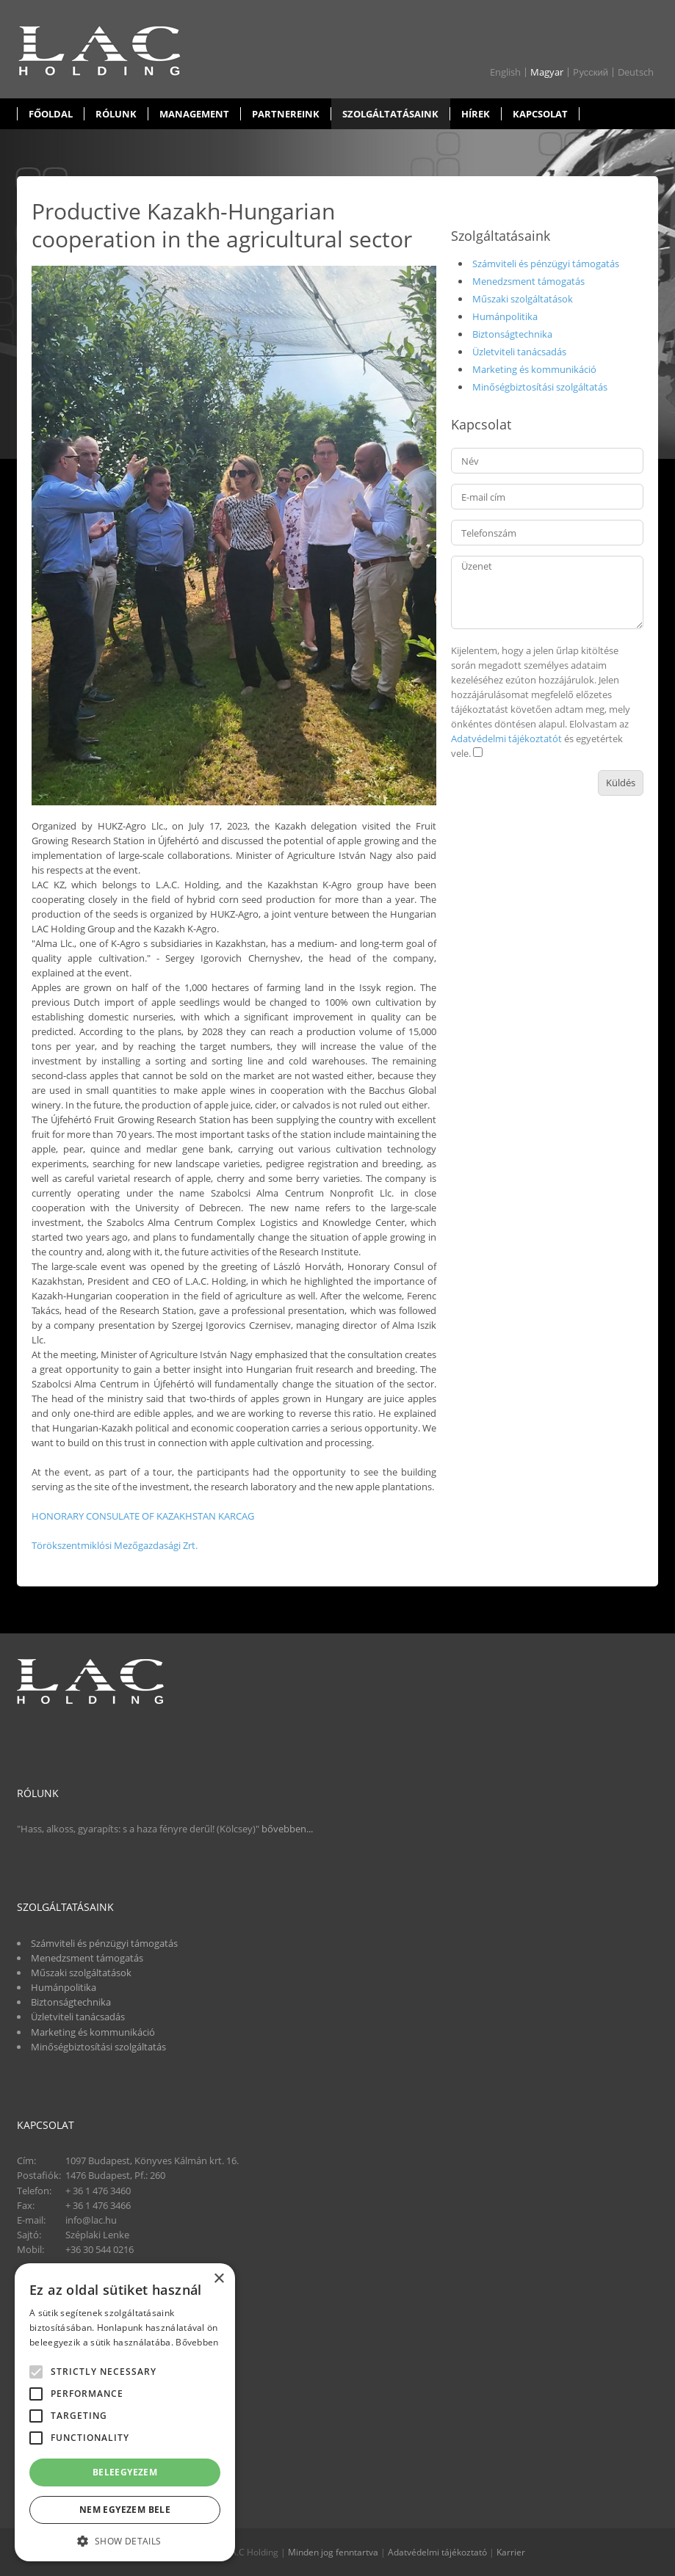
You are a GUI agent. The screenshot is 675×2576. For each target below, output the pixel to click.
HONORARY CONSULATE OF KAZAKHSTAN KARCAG (143, 1516)
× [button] (218, 2279)
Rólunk (116, 113)
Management (194, 113)
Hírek (475, 113)
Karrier (511, 2552)
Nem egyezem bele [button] (124, 2509)
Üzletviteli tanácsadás (519, 351)
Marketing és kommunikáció (534, 369)
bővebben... (287, 1828)
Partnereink (286, 113)
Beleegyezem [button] (125, 2472)
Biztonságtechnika (512, 334)
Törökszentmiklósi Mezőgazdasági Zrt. (115, 1545)
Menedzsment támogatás (528, 281)
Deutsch (636, 72)
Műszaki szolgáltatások (522, 298)
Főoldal (51, 113)
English (505, 72)
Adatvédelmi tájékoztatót (506, 738)
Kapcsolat (540, 113)
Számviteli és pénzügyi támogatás (545, 263)
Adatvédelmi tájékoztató (437, 2552)
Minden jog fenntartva (333, 2552)
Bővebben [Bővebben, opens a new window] (197, 2342)
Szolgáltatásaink (390, 113)
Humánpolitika (505, 316)
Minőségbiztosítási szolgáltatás (539, 386)
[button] (124, 2540)
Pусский (590, 72)
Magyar (546, 72)
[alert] (125, 2412)
